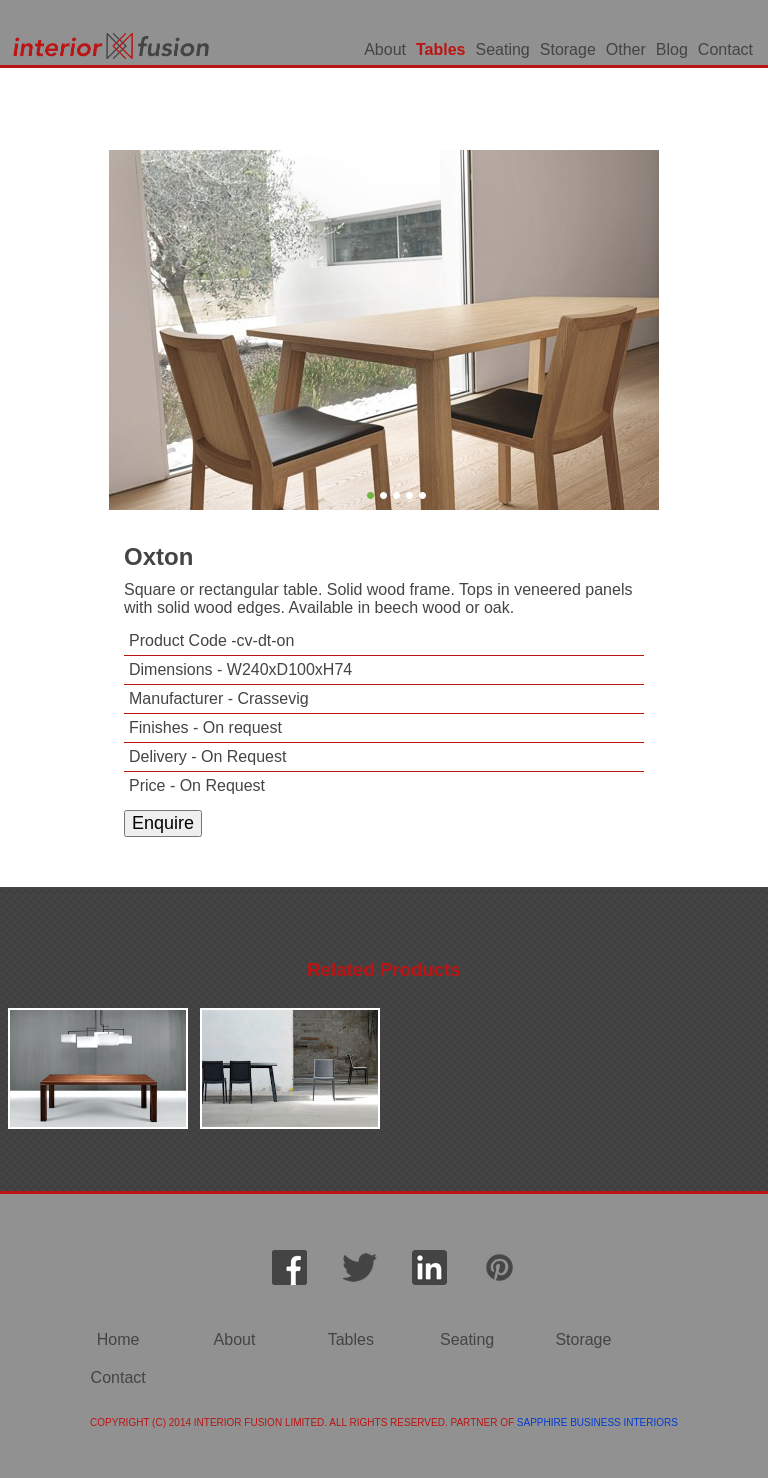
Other (626, 49)
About (385, 49)
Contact (725, 49)
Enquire (163, 823)
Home (118, 1339)
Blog (672, 49)
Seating (503, 49)
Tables (441, 49)
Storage (568, 49)
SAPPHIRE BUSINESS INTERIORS (597, 1422)
